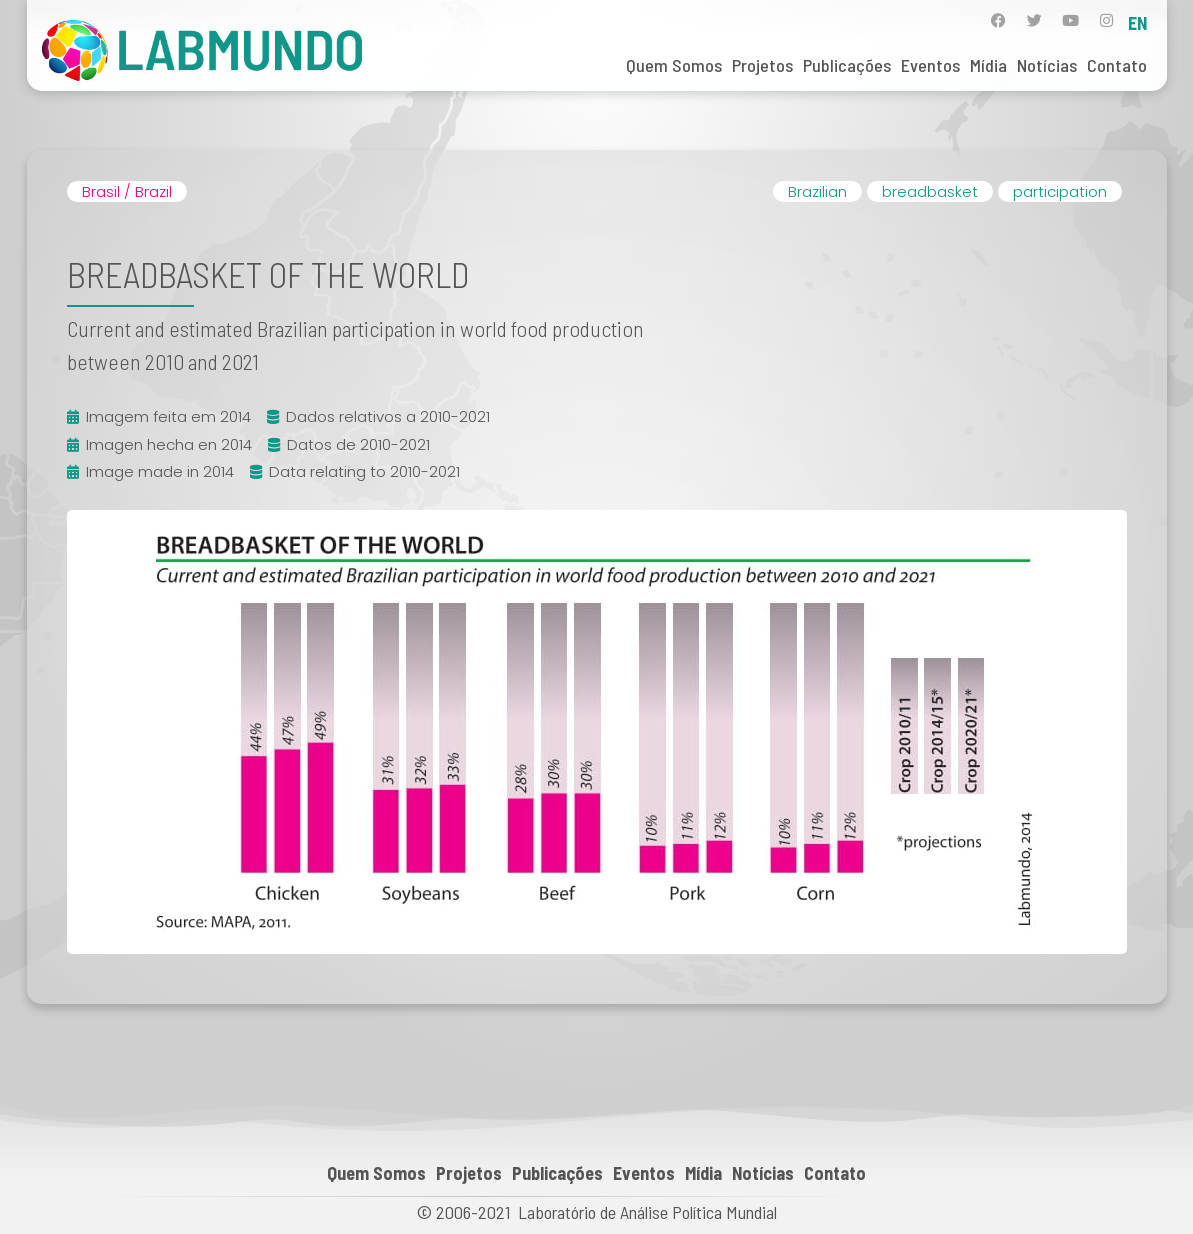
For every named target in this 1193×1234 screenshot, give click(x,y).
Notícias (1047, 65)
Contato (1117, 65)
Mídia (988, 65)
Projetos (762, 65)
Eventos (930, 65)
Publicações (847, 65)
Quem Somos (674, 65)
